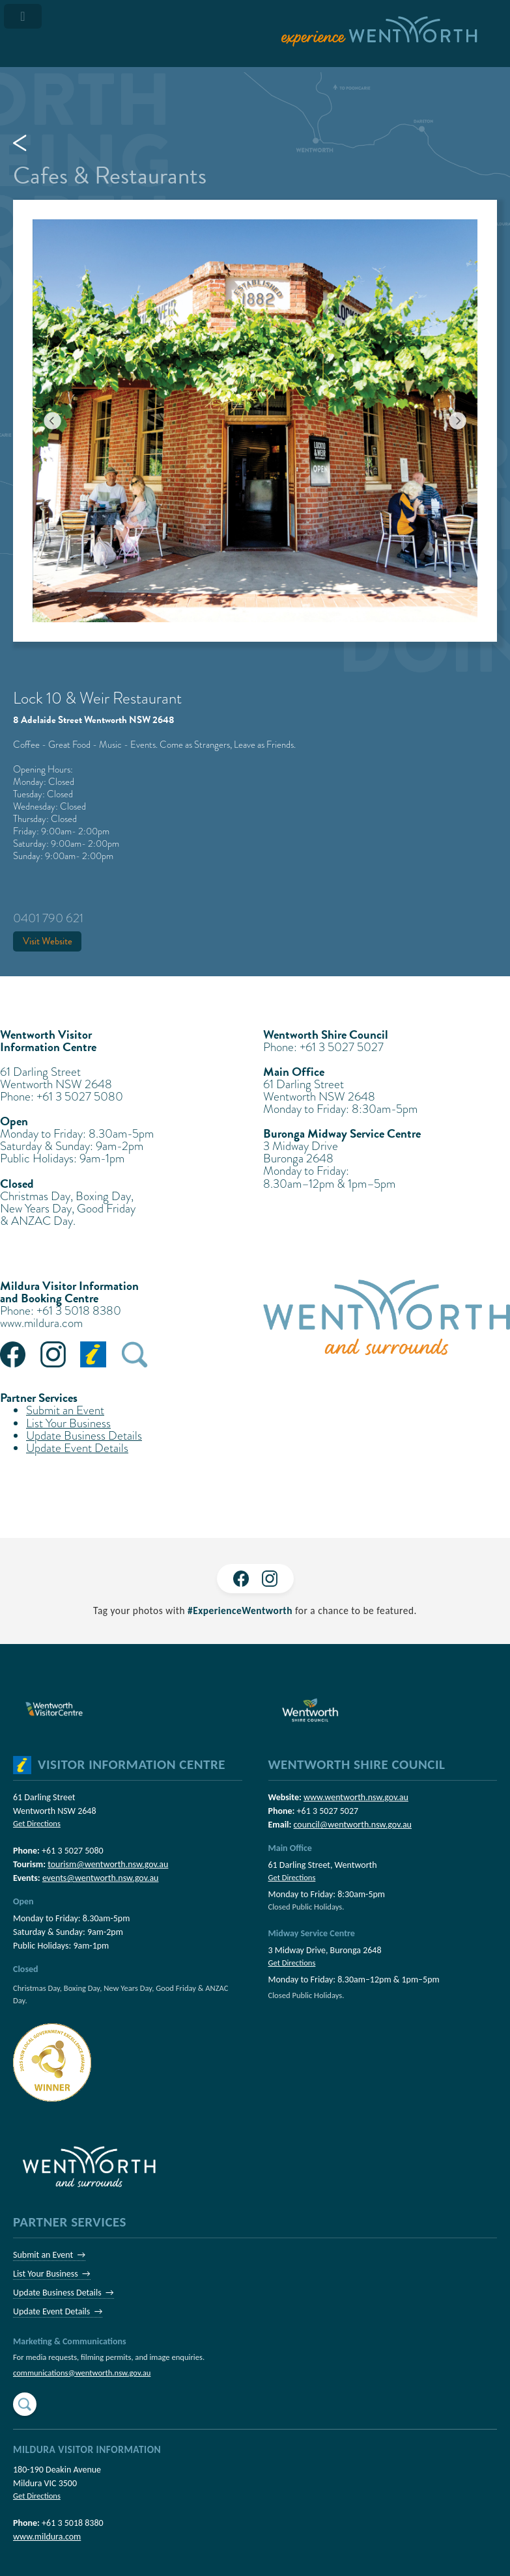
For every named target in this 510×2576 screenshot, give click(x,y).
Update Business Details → (63, 2292)
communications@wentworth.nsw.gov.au (81, 2372)
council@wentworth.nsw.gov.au (353, 1824)
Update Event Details (77, 1448)
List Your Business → (52, 2273)
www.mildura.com (41, 1323)
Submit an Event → (49, 2254)
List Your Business (68, 1423)
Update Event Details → (57, 2311)
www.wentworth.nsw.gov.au (356, 1797)
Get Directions (37, 1823)
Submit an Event (65, 1410)
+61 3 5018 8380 (73, 2522)
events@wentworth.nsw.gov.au (100, 1878)
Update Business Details (84, 1435)
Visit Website (47, 941)
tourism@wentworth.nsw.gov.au (108, 1864)
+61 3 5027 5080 (73, 1850)
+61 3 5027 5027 (328, 1810)
